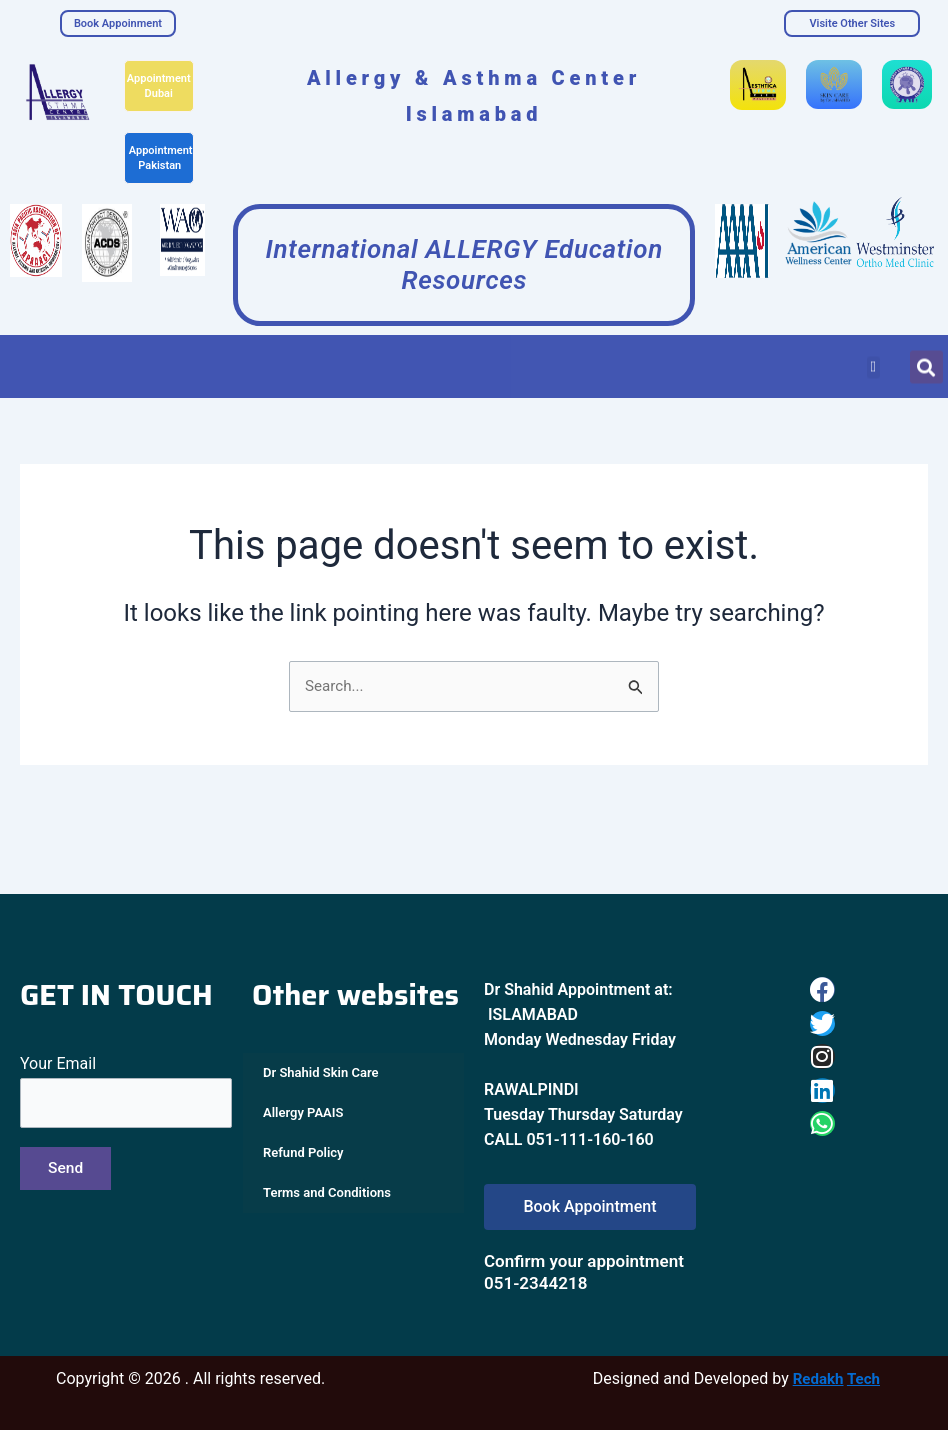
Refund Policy (303, 1153)
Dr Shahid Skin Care (320, 1073)
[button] (873, 359)
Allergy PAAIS (303, 1113)
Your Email (126, 1093)
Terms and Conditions (327, 1193)
